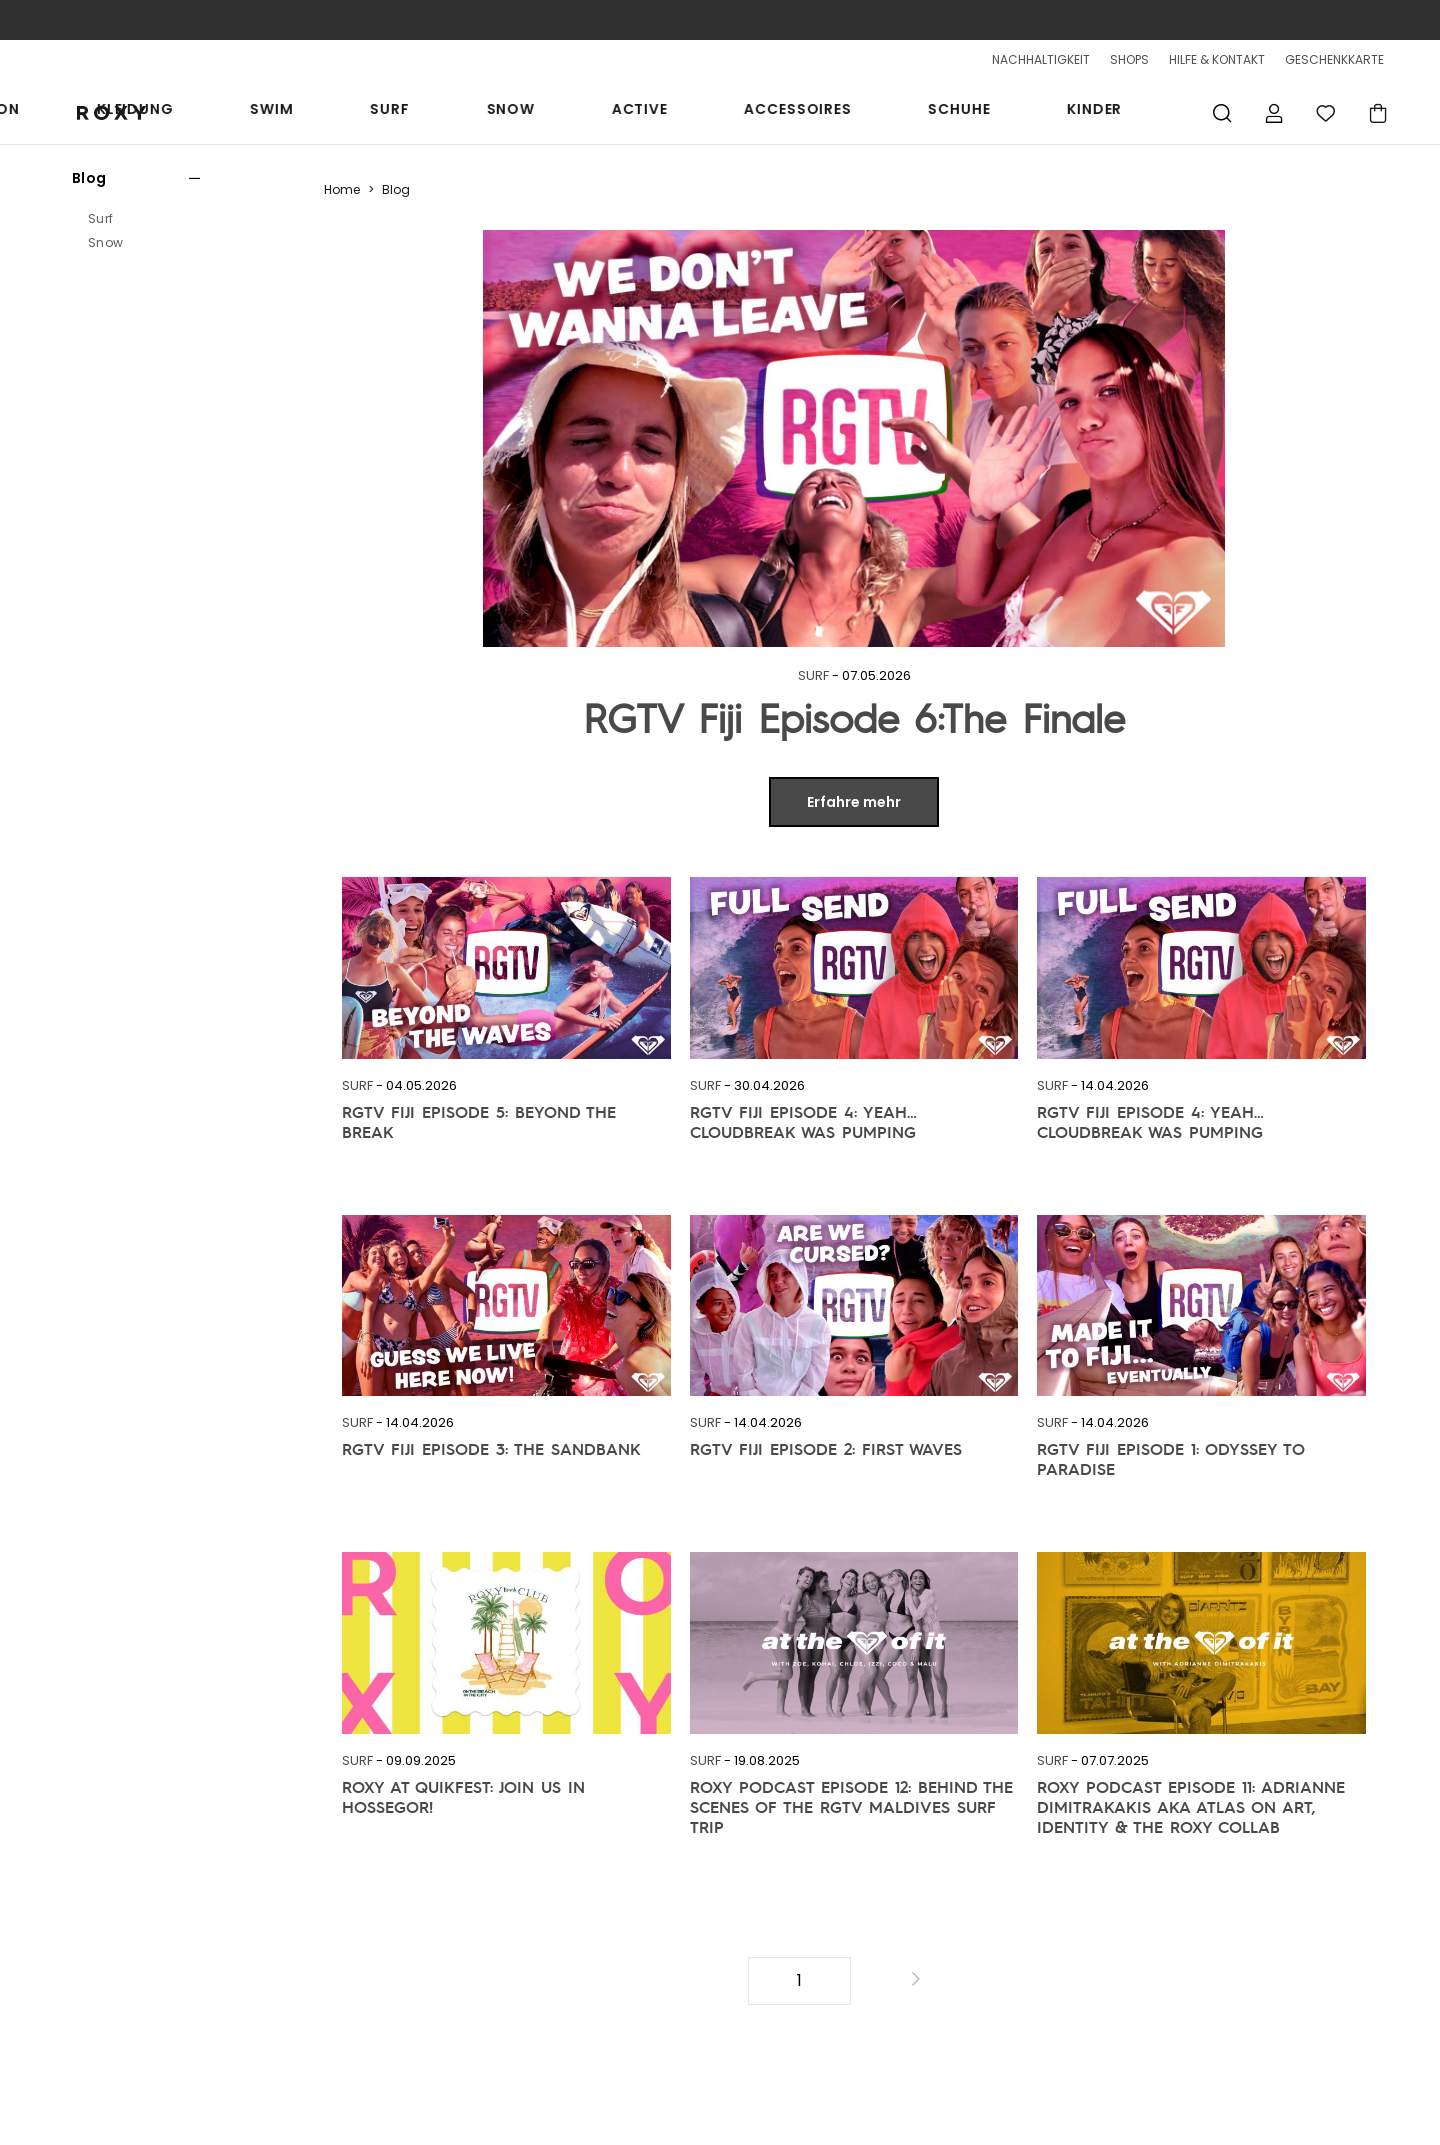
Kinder (1136, 112)
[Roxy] (98, 112)
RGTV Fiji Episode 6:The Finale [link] (854, 717)
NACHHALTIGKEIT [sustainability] (1041, 59)
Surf (665, 112)
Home (342, 189)
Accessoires (933, 112)
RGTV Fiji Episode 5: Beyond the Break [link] (479, 1122)
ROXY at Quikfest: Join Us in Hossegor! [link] (463, 1797)
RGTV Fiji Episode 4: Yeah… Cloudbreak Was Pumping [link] (803, 1122)
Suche (1222, 112)
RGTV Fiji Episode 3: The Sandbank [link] (491, 1449)
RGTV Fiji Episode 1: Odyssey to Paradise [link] (1170, 1459)
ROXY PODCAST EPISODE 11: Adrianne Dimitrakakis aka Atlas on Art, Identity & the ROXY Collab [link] (1191, 1797)
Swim (594, 112)
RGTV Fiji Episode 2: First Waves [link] (826, 1449)
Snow (740, 112)
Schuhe (1048, 112)
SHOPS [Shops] (1129, 59)
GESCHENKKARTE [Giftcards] (1334, 59)
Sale (293, 112)
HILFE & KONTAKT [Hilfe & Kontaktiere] (1217, 59)
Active (822, 112)
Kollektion (389, 112)
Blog (89, 178)
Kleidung (504, 112)
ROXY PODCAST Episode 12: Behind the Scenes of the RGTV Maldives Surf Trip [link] (851, 1797)
